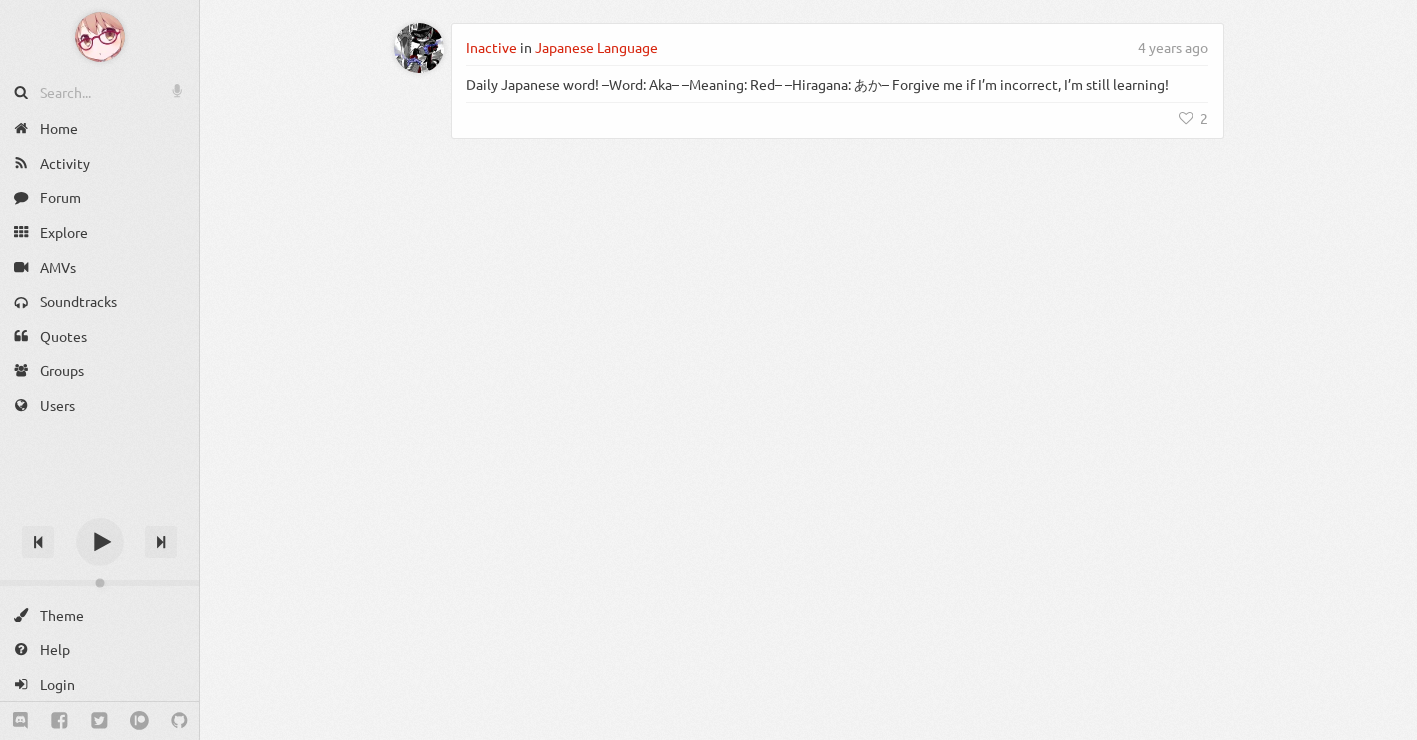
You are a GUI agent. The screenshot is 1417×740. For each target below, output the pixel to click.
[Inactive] (419, 48)
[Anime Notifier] (100, 37)
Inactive (491, 47)
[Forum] (99, 197)
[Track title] (99, 506)
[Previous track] (38, 542)
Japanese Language (596, 47)
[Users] (99, 405)
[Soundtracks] (99, 301)
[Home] (99, 128)
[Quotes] (99, 336)
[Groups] (99, 370)
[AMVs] (99, 266)
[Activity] (99, 163)
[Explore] (99, 232)
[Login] (99, 684)
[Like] (1194, 118)
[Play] (100, 542)
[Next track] (161, 542)
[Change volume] (99, 583)
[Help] (99, 649)
